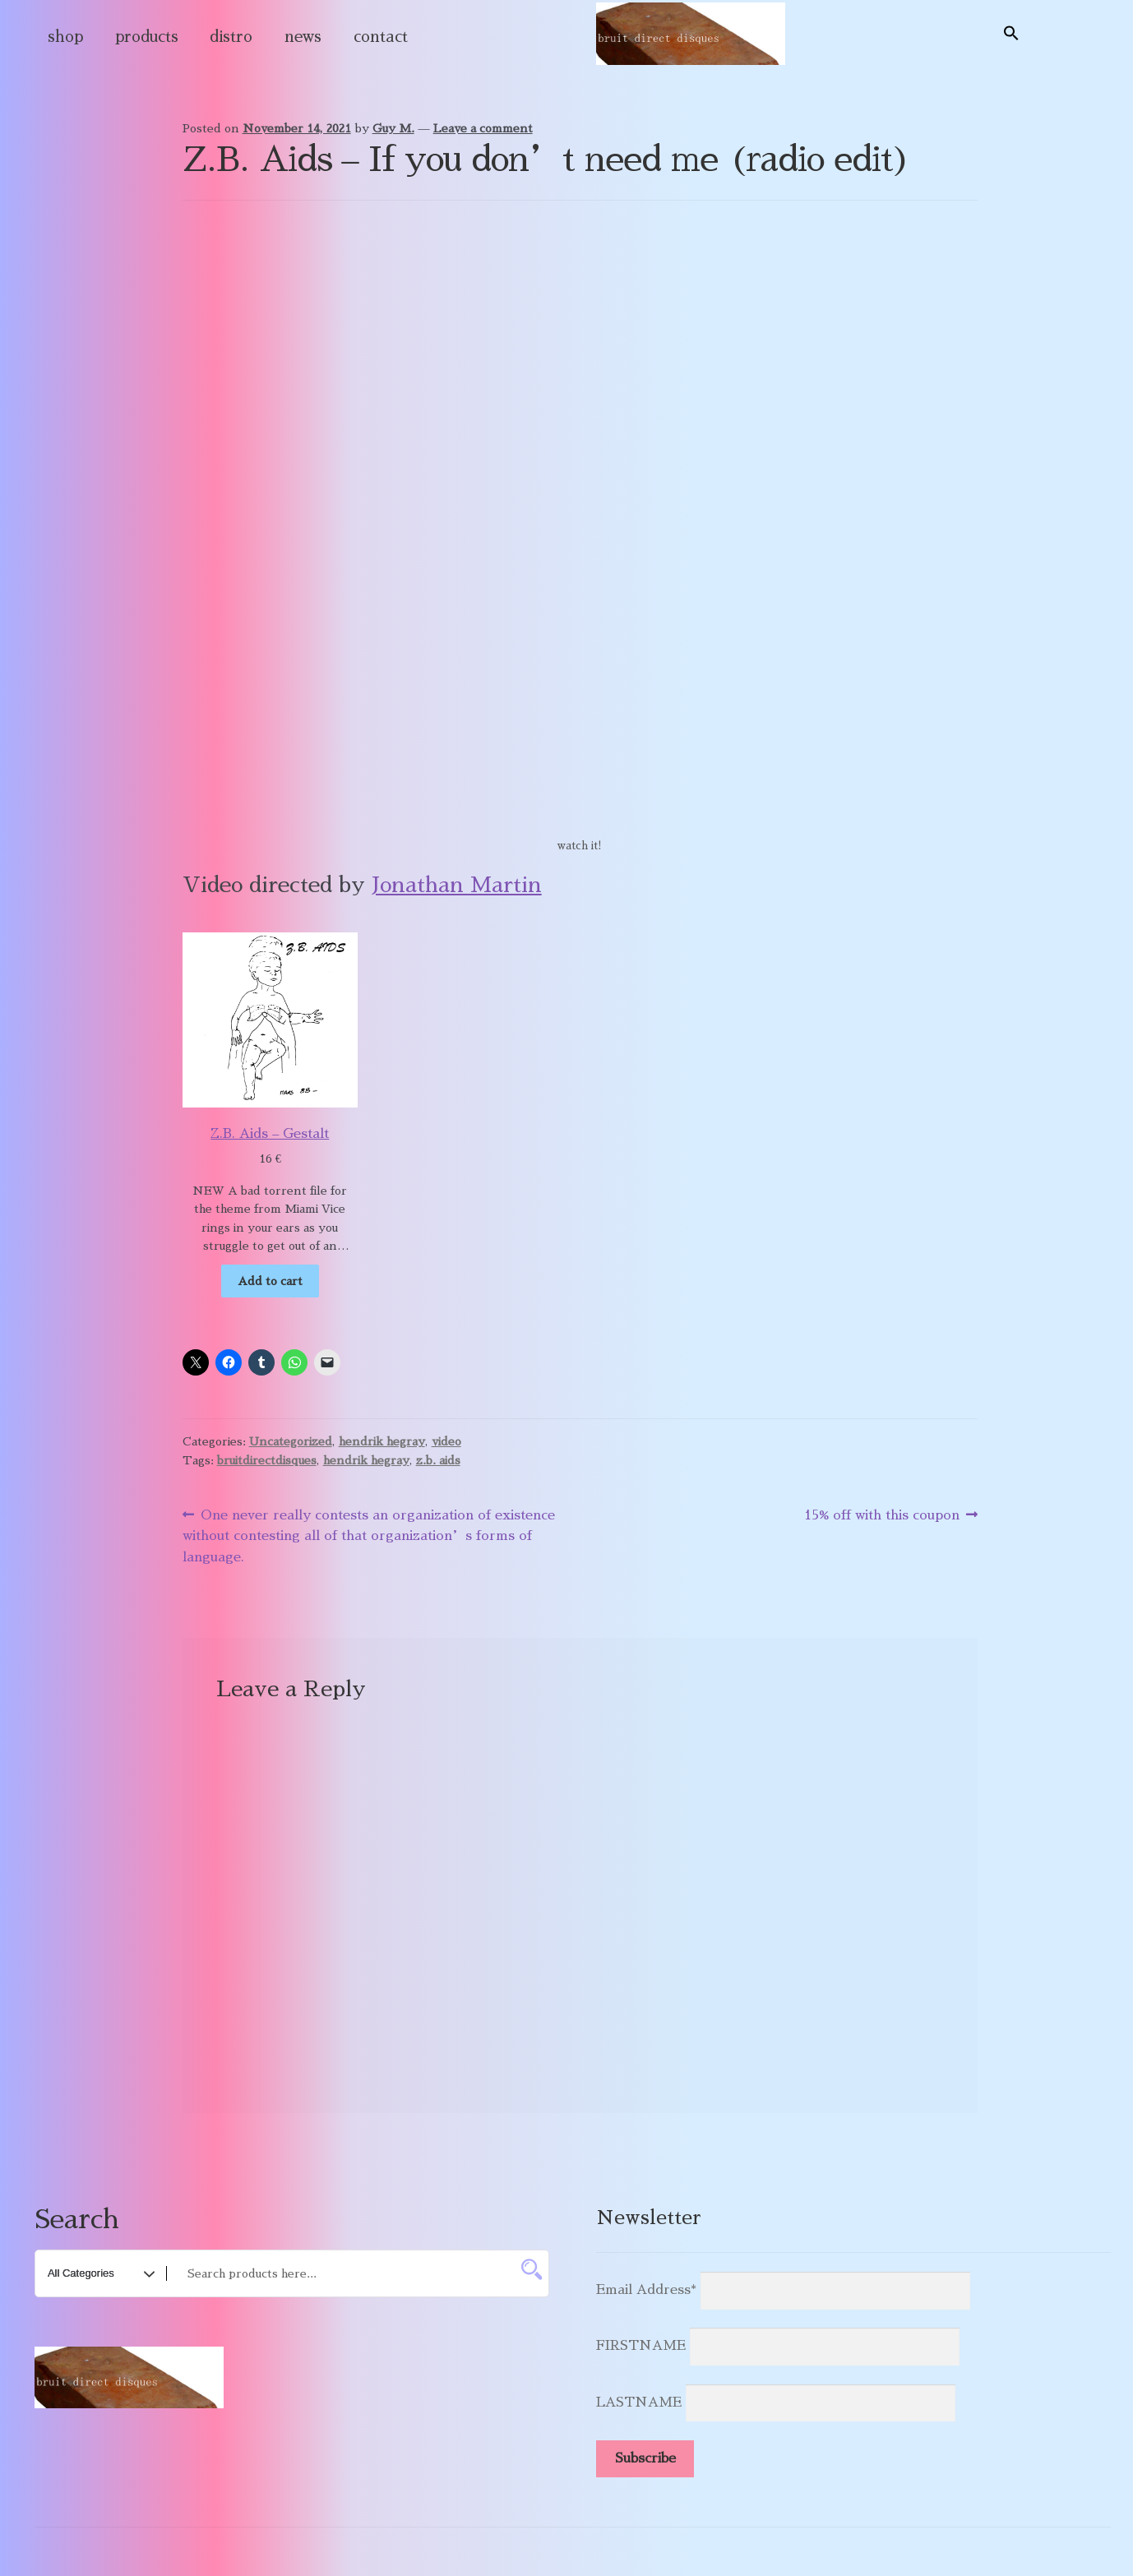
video (446, 1441)
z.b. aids (438, 1460)
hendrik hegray (382, 1441)
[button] (1011, 33)
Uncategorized (290, 1441)
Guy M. (393, 128)
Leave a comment (483, 128)
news (302, 36)
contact (381, 36)
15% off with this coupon (882, 1516)
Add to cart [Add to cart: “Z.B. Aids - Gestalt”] (270, 1281)
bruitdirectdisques (267, 1460)
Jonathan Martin (457, 884)
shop (65, 36)
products (146, 36)
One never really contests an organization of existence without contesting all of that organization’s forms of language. (369, 1535)
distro (231, 36)
